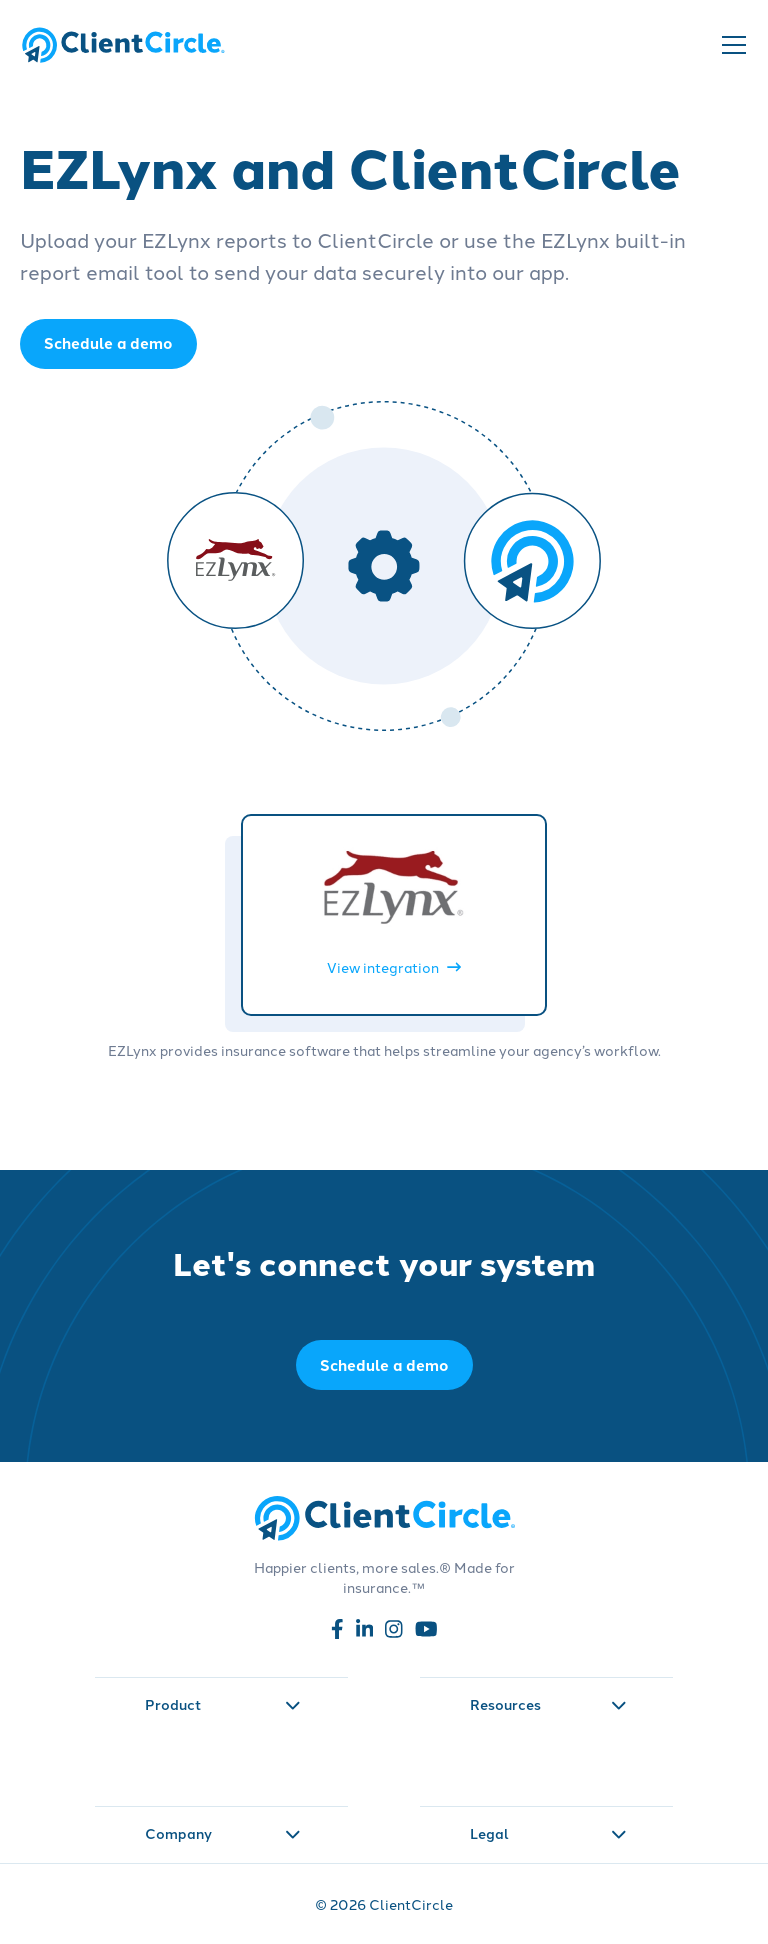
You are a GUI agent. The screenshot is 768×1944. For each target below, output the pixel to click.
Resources (548, 1704)
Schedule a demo (384, 1365)
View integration (394, 967)
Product (223, 1704)
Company (223, 1833)
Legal (548, 1833)
